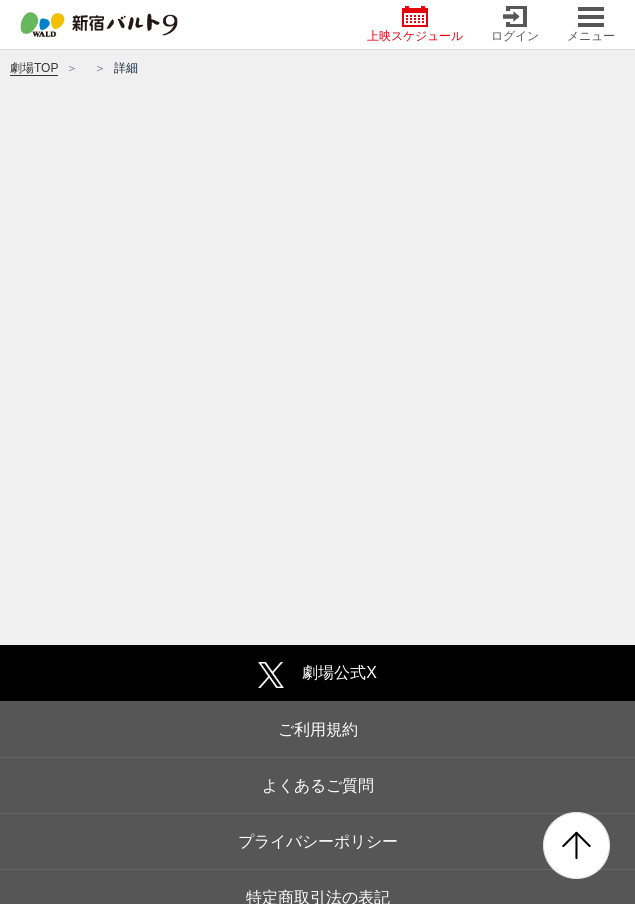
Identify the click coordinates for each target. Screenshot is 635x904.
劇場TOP (34, 68)
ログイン (515, 24)
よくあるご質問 (318, 785)
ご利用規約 (318, 729)
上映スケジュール (415, 24)
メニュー (591, 24)
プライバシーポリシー (318, 841)
